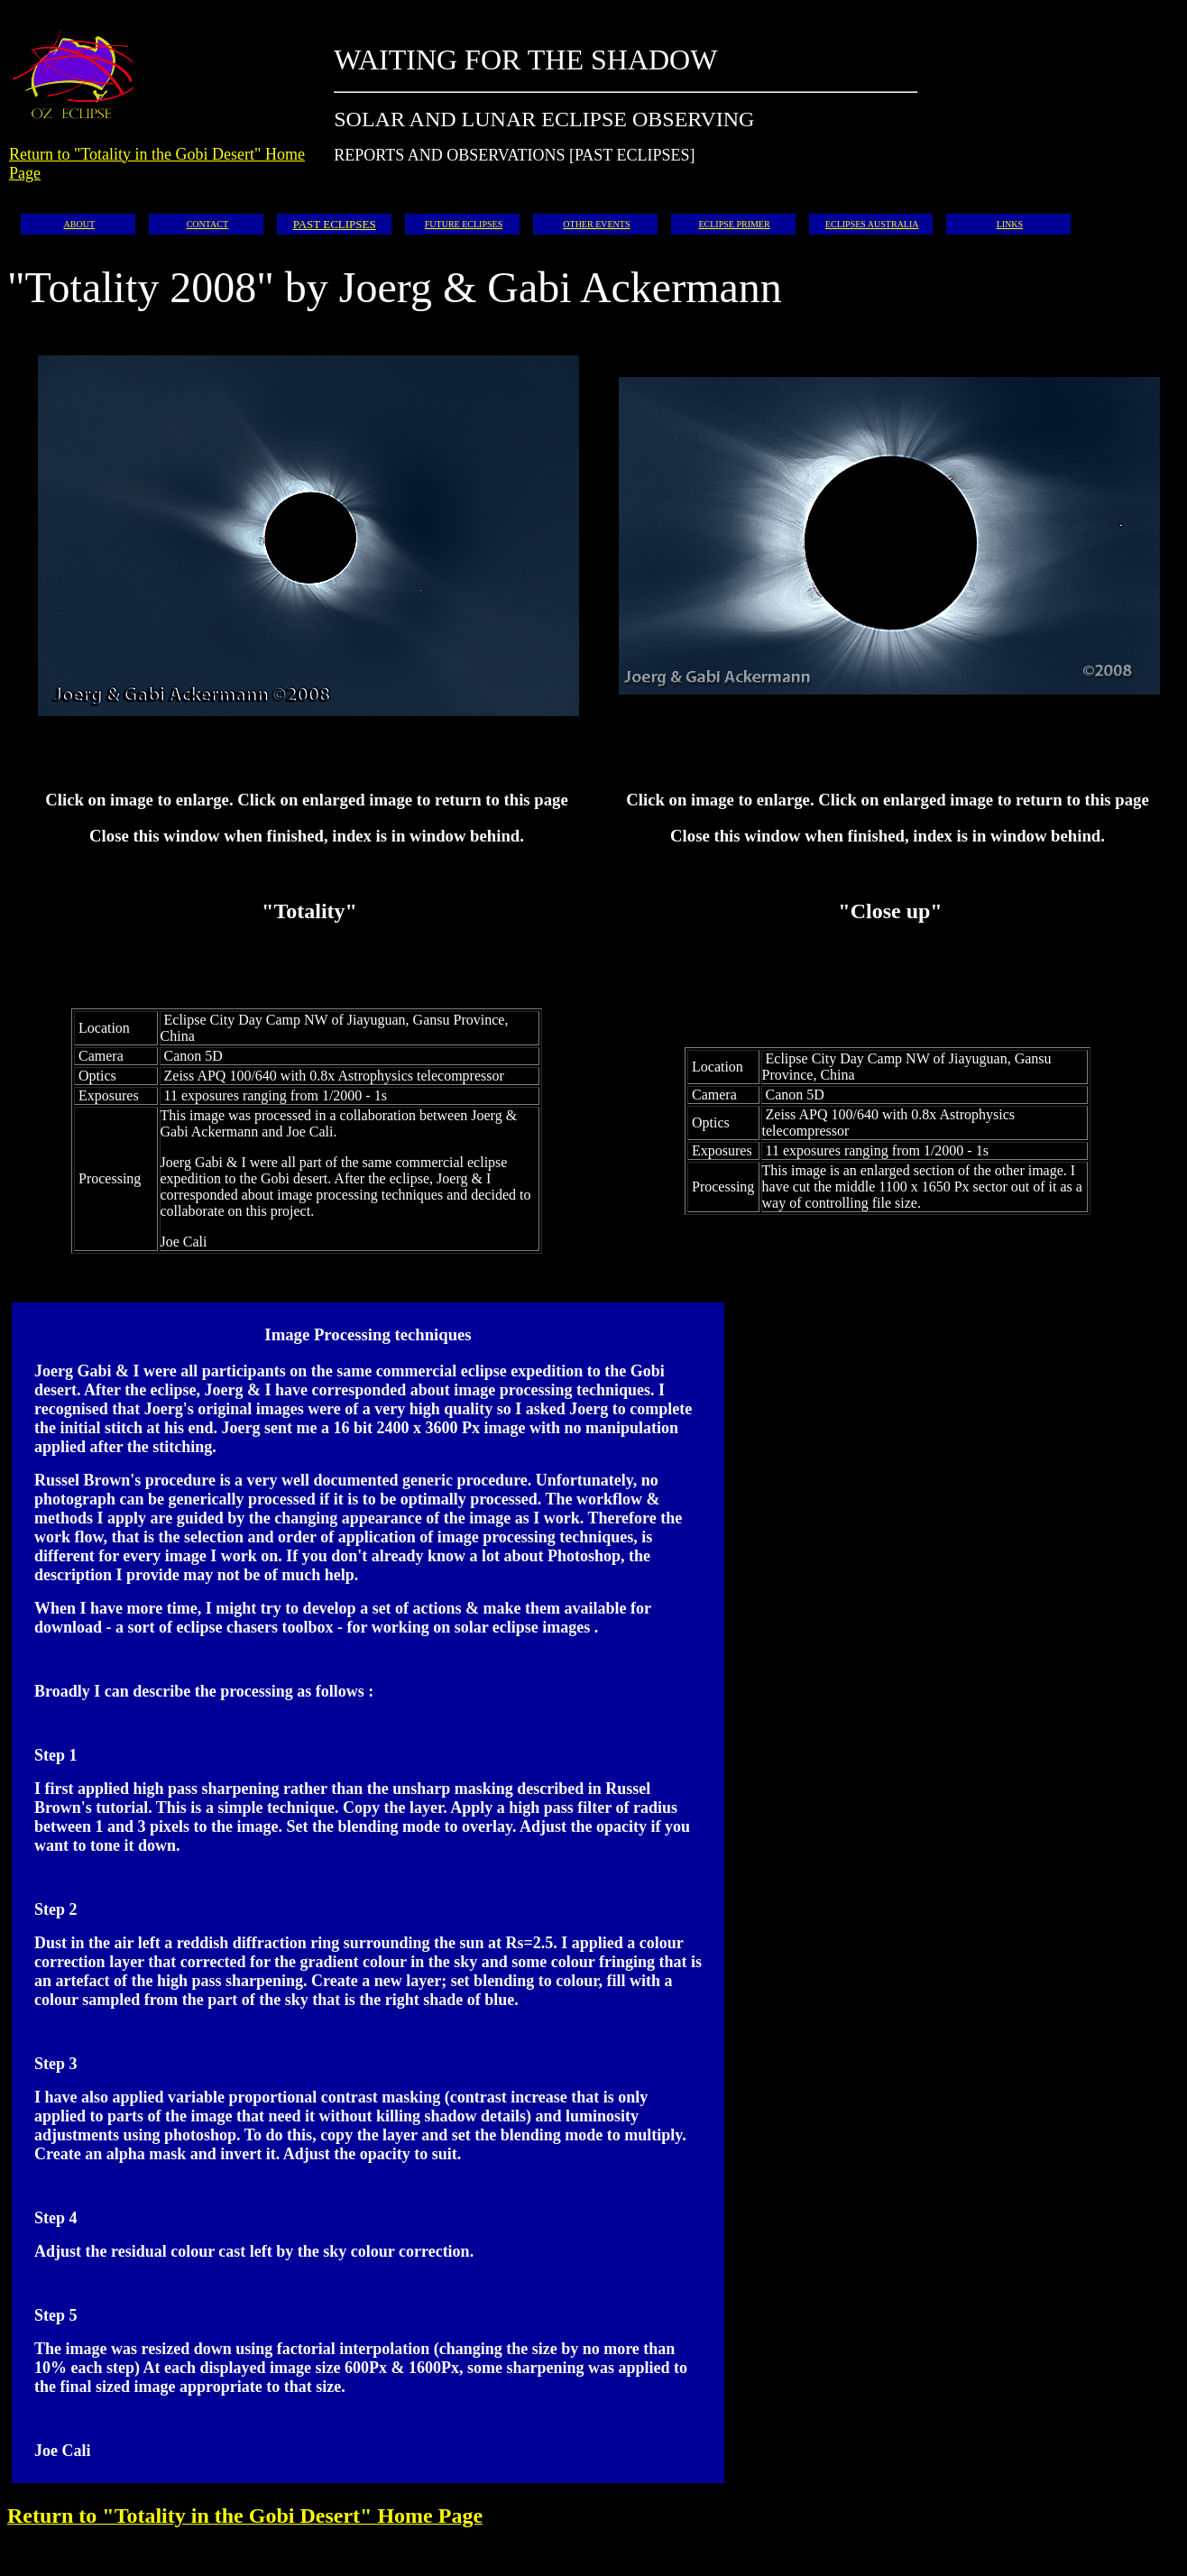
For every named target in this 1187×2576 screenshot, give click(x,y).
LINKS (1010, 224)
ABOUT (79, 224)
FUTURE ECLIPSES (463, 224)
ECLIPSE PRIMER (733, 224)
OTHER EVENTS (596, 224)
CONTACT (207, 224)
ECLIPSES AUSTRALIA (872, 224)
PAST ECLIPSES (334, 224)
